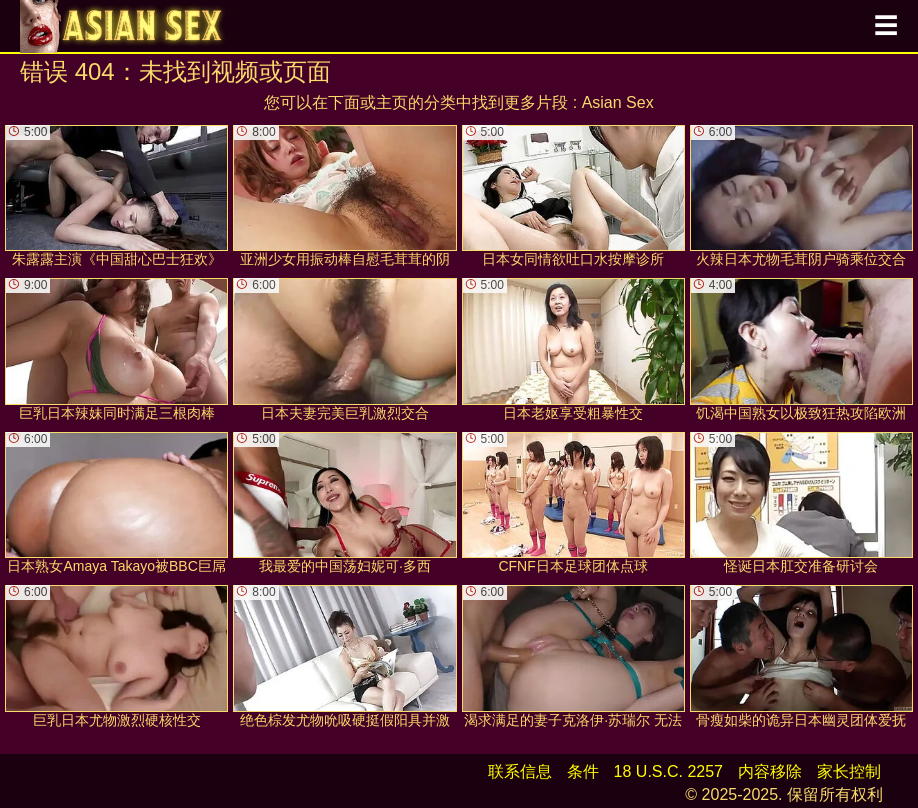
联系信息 (520, 771)
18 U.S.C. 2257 (668, 771)
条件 (583, 771)
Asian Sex (618, 102)
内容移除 (770, 771)
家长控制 (849, 771)
